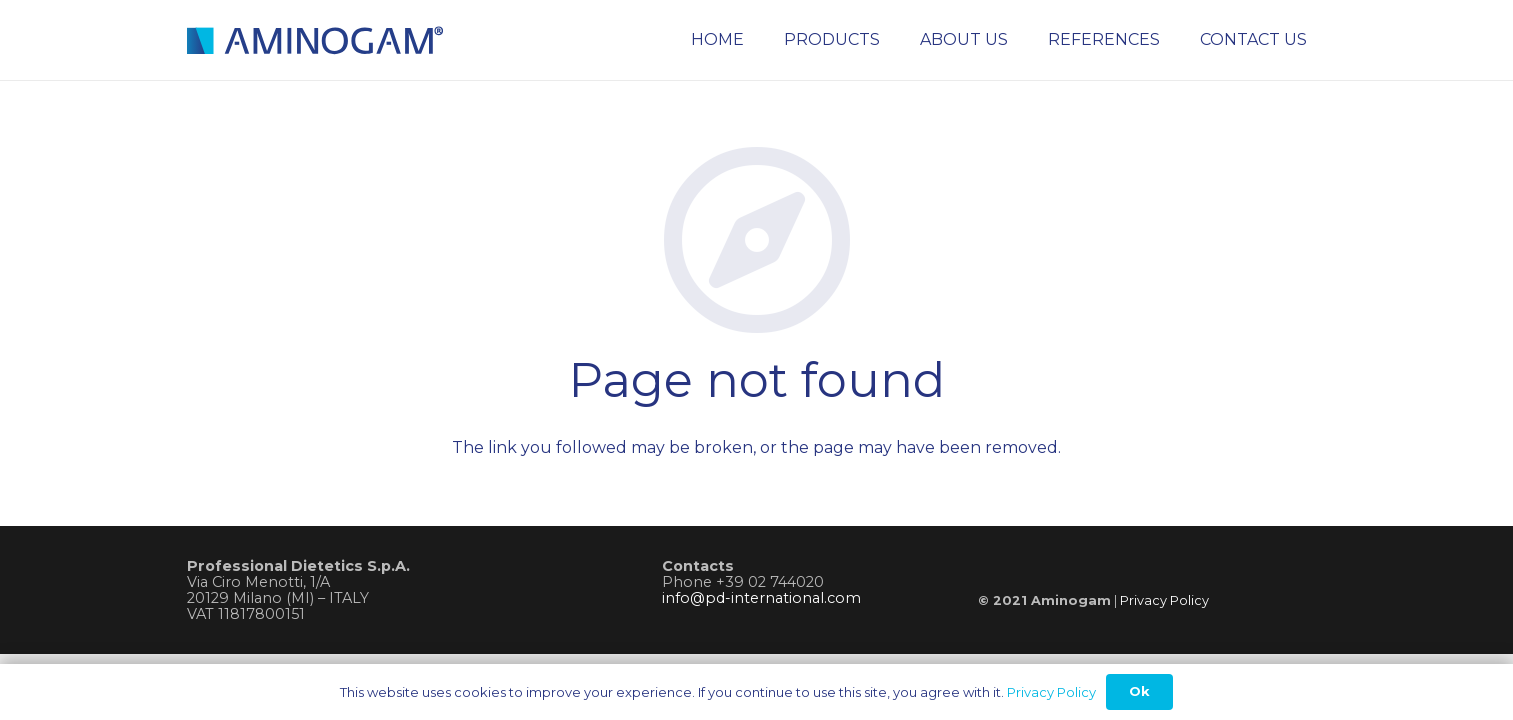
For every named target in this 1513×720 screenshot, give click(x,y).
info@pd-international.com (761, 598)
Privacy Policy (1164, 600)
